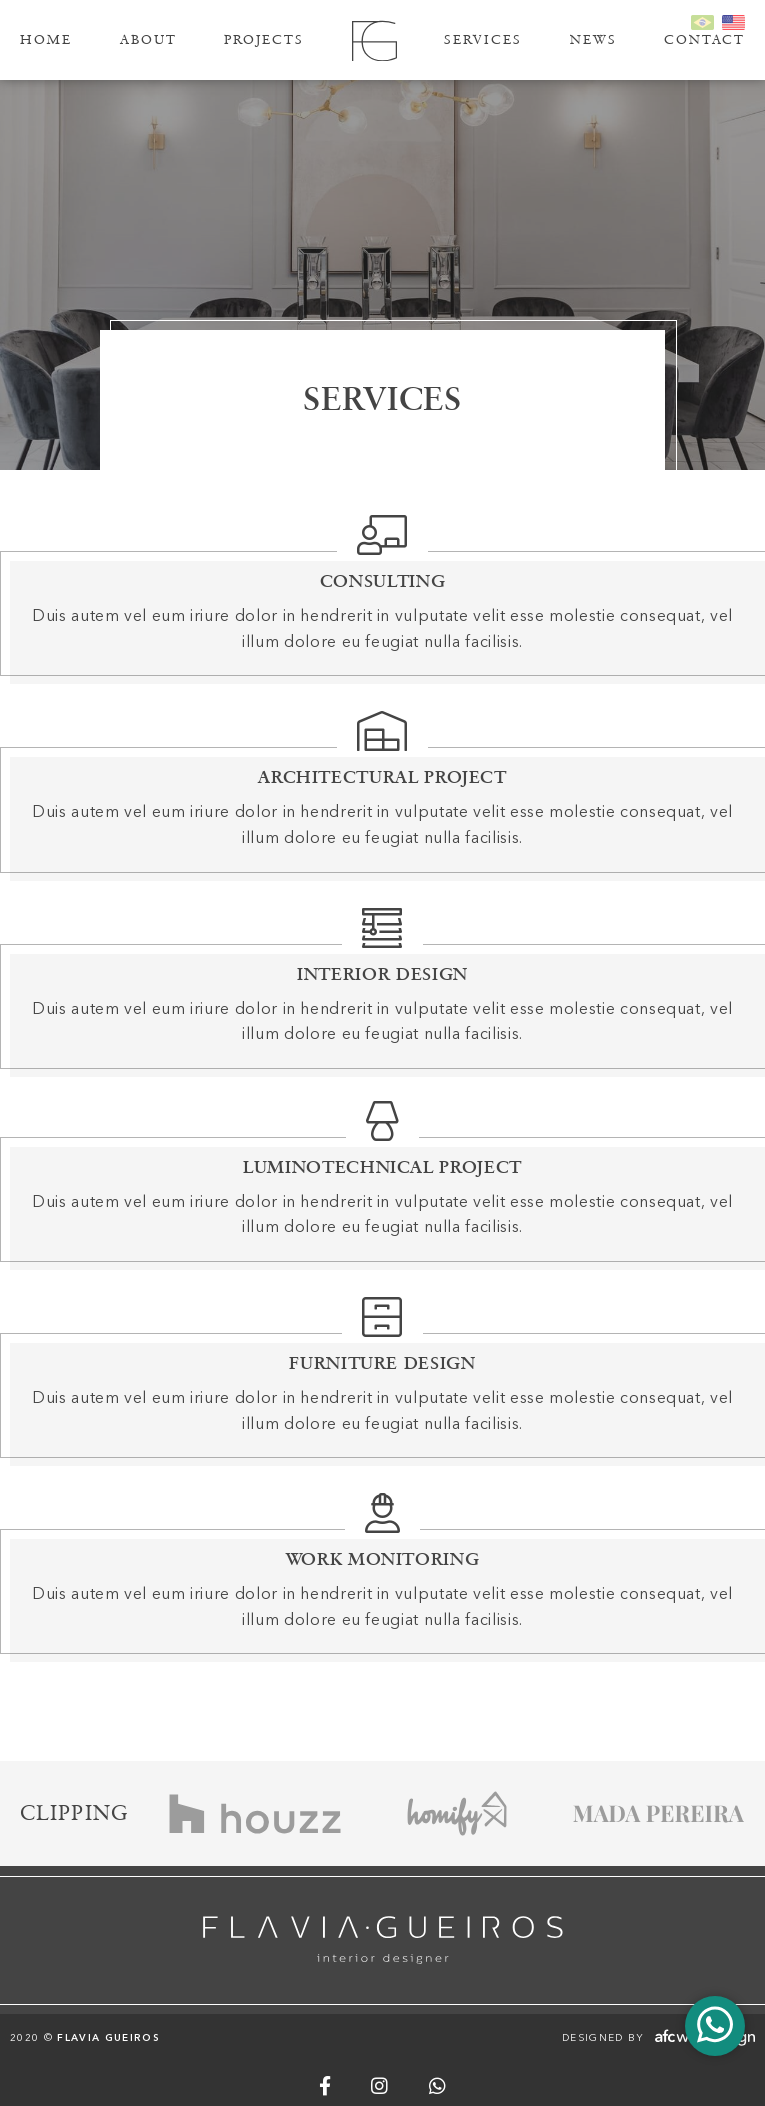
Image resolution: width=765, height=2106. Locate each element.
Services (483, 39)
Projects (264, 39)
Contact (704, 39)
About (148, 39)
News (593, 39)
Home (46, 39)
